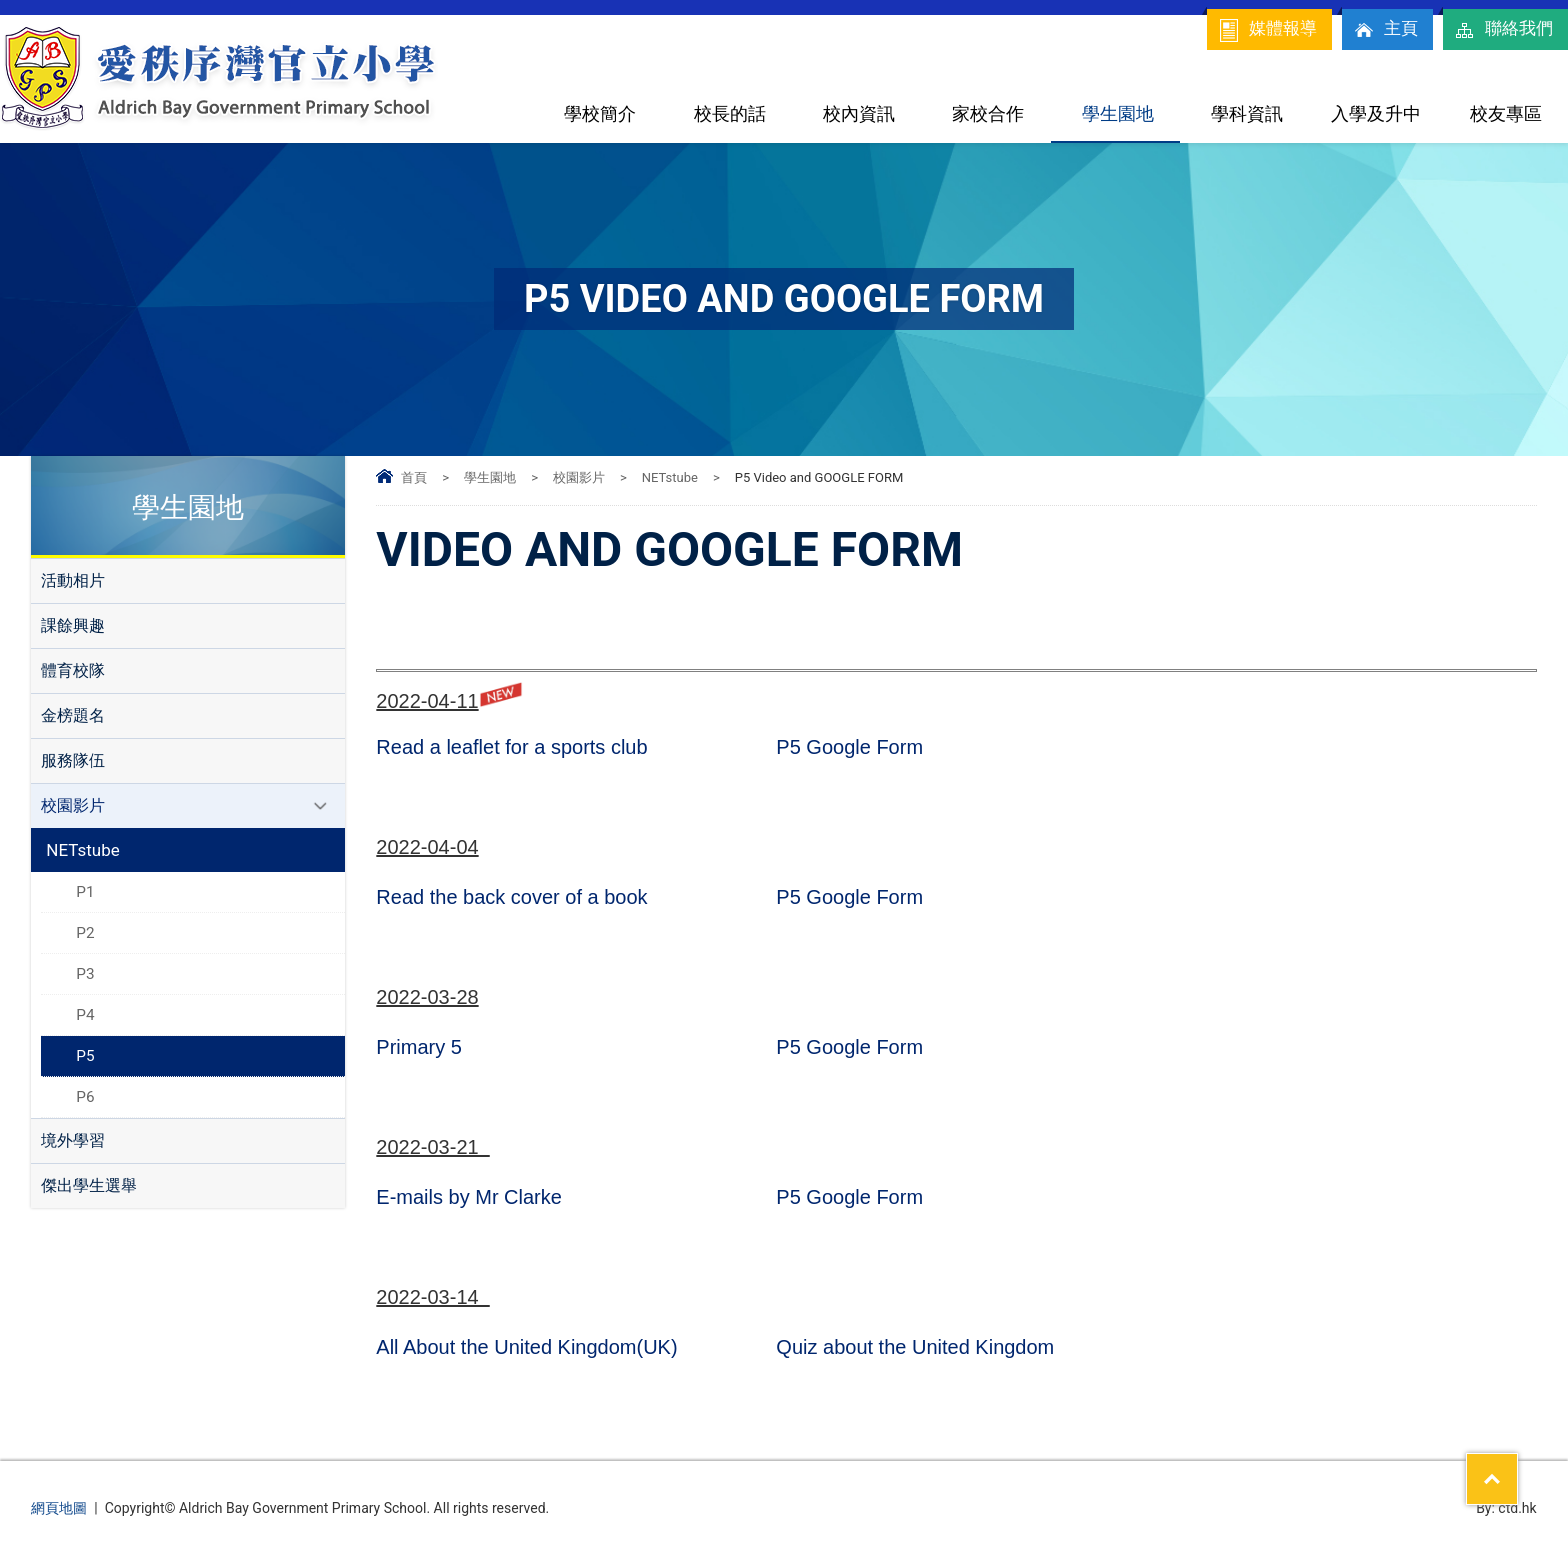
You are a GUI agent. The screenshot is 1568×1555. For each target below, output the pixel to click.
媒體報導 (1267, 30)
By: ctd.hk (1506, 1508)
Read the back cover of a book (511, 897)
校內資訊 (859, 113)
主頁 (1385, 30)
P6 (85, 1097)
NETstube (670, 477)
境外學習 (73, 1140)
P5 (85, 1056)
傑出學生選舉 (89, 1185)
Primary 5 (419, 1047)
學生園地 (1118, 113)
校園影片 (579, 477)
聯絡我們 (1503, 30)
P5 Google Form (849, 747)
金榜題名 (73, 715)
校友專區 (1506, 113)
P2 (85, 933)
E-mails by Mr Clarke (469, 1197)
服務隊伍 (73, 760)
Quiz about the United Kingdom (915, 1347)
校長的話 (730, 113)
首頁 (414, 477)
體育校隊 (73, 670)
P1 (85, 892)
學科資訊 (1247, 113)
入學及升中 (1376, 113)
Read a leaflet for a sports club (511, 747)
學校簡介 (600, 113)
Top (1517, 1466)
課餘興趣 (73, 625)
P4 (85, 1015)
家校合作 (988, 113)
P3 (85, 974)
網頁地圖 (59, 1508)
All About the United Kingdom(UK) (526, 1347)
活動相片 (73, 580)
